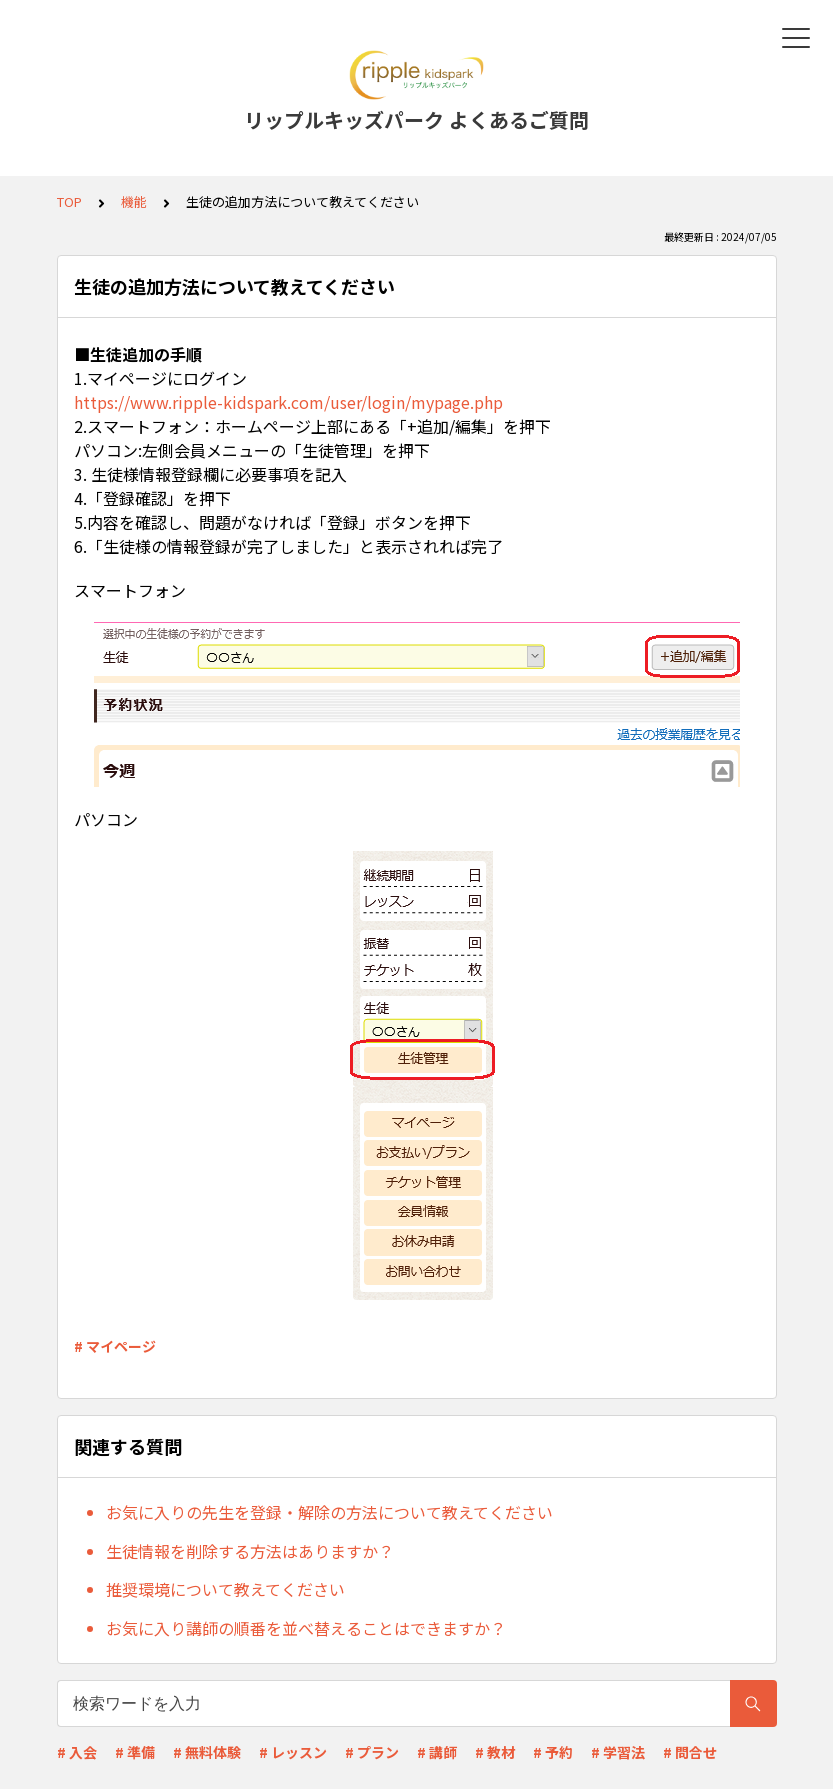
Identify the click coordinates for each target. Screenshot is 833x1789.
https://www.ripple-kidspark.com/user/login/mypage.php (288, 402)
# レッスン (293, 1752)
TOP (69, 201)
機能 (134, 201)
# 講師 (437, 1752)
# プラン (372, 1752)
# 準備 (135, 1752)
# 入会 (77, 1752)
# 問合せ (690, 1752)
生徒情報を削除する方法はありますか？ (250, 1551)
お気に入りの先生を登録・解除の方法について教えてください (329, 1512)
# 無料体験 (207, 1752)
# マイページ (115, 1346)
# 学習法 (618, 1752)
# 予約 (553, 1752)
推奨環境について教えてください (225, 1589)
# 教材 (495, 1752)
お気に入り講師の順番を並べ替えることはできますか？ (306, 1628)
